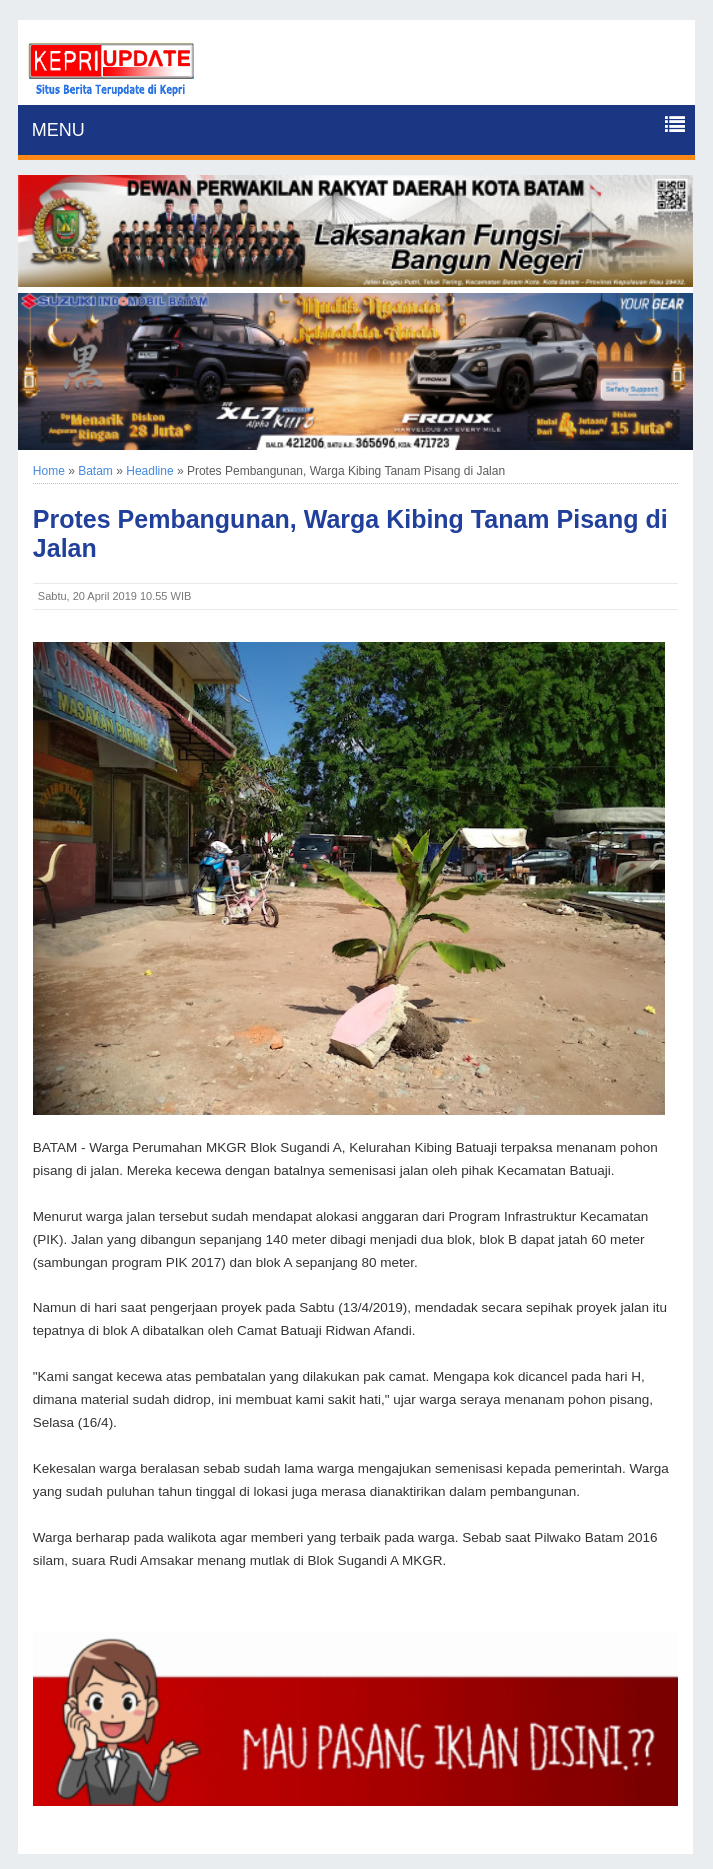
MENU (58, 130)
